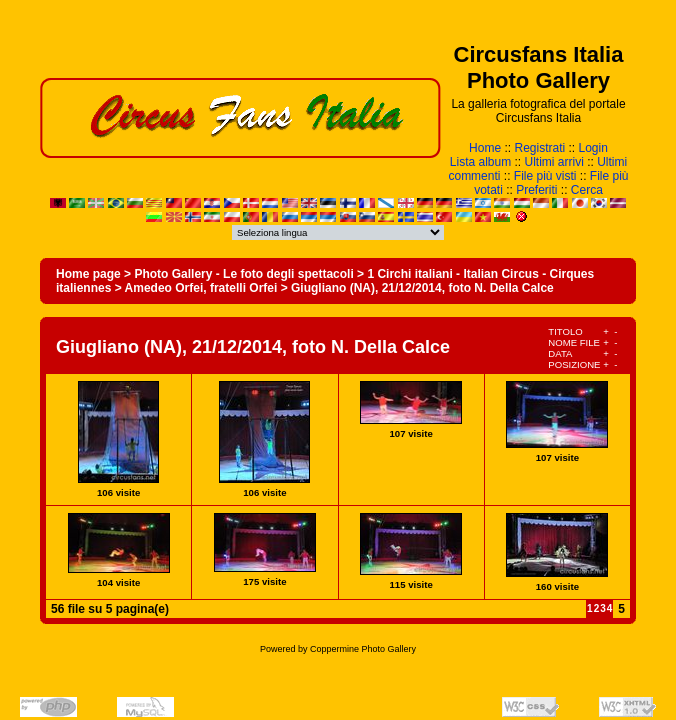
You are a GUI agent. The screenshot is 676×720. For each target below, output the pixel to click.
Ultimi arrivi (554, 162)
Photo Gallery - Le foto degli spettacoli (243, 274)
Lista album (480, 162)
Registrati (539, 148)
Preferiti (536, 190)
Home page (88, 274)
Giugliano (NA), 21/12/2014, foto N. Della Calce (422, 288)
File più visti (545, 176)
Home (485, 148)
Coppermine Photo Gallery (363, 649)
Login (593, 148)
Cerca (587, 190)
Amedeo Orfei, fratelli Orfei (201, 288)
